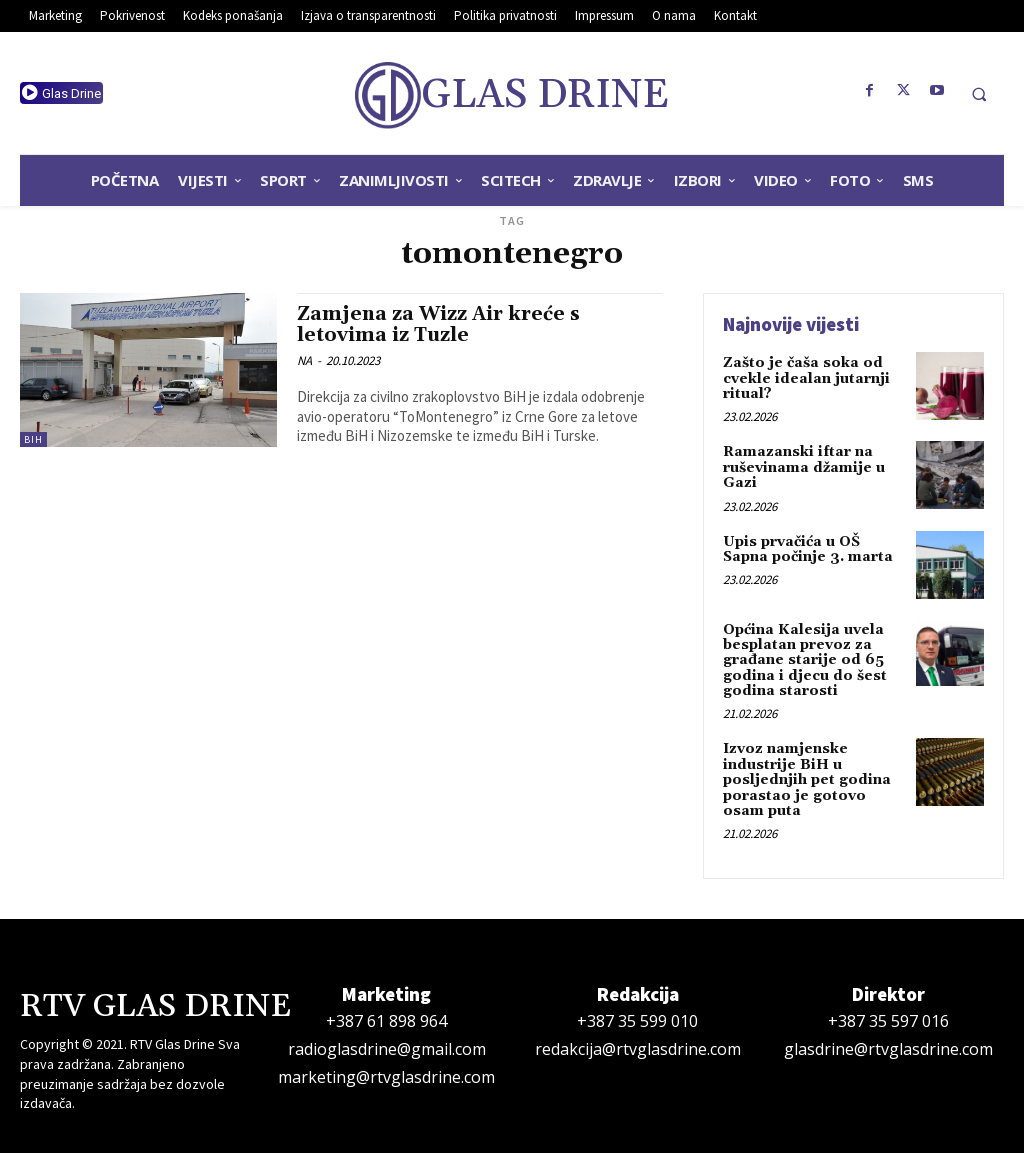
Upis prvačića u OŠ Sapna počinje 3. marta (808, 549)
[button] (979, 94)
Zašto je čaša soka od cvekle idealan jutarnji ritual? (806, 378)
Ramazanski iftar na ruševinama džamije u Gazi (804, 467)
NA (304, 360)
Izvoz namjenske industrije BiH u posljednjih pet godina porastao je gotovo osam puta (807, 780)
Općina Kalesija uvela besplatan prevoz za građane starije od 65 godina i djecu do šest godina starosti (805, 661)
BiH (33, 439)
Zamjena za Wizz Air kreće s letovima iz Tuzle (438, 324)
